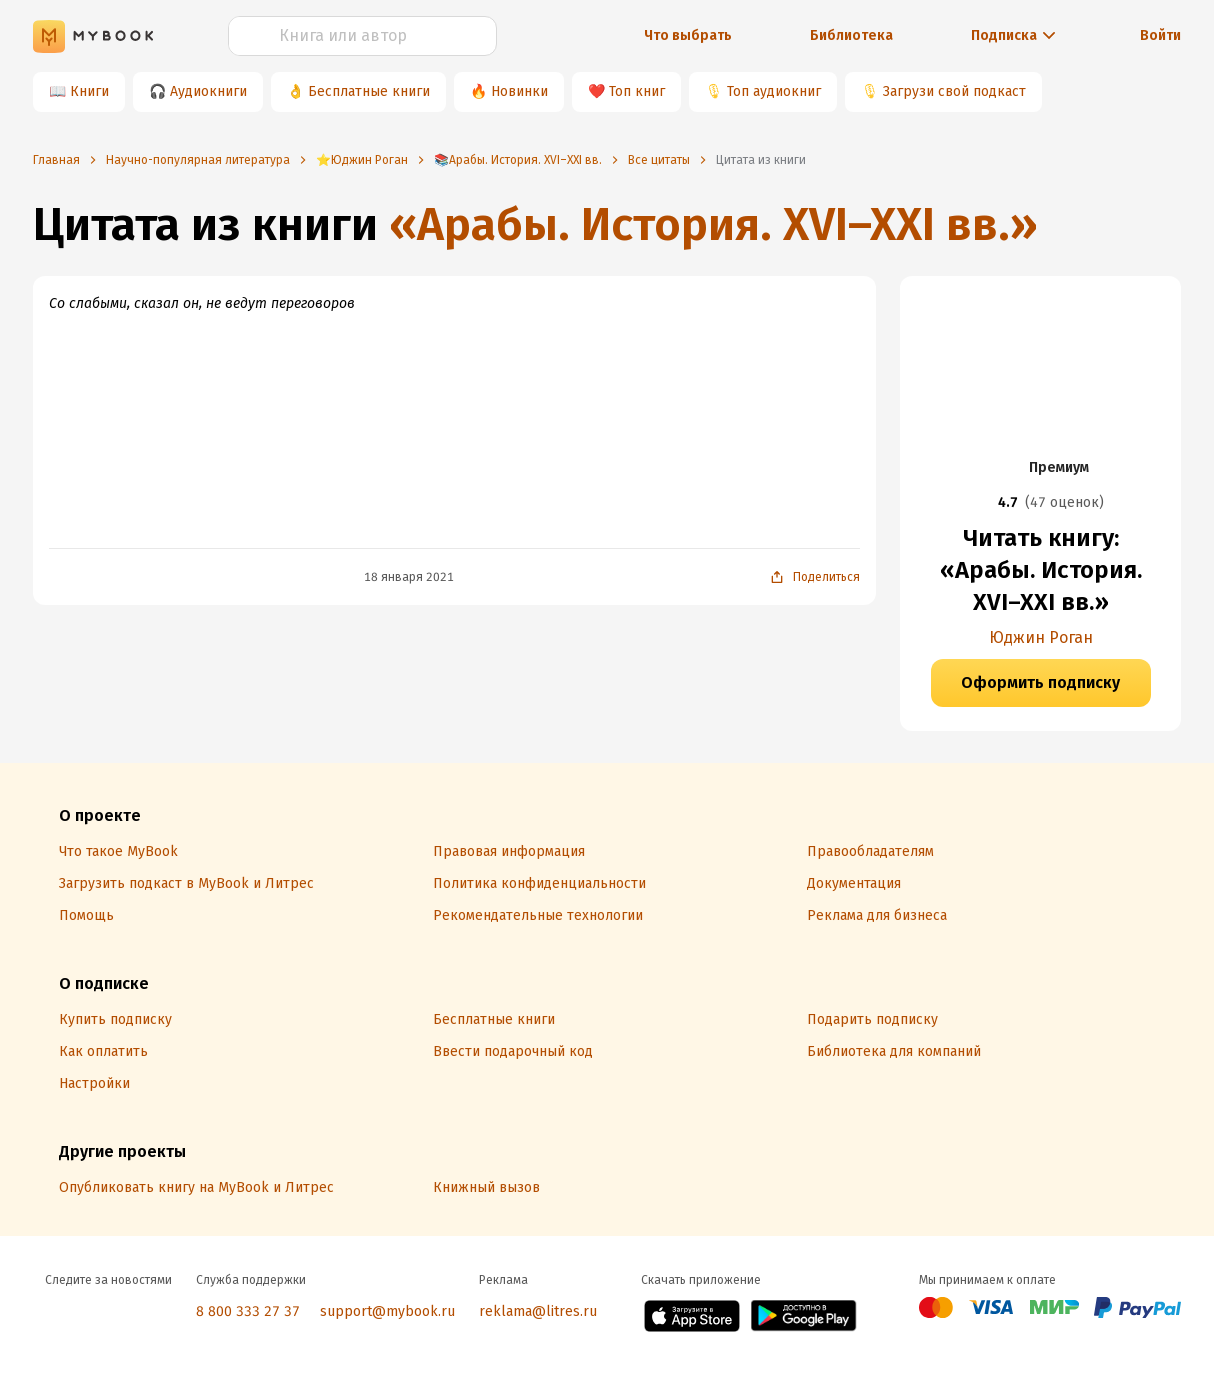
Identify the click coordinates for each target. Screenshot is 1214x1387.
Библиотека (851, 35)
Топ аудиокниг (774, 91)
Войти (1160, 35)
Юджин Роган (1041, 637)
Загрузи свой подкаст (954, 91)
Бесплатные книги (369, 91)
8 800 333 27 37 (248, 1311)
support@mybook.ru (387, 1311)
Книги (89, 91)
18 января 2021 (409, 577)
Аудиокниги (208, 91)
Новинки (519, 91)
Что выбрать (688, 35)
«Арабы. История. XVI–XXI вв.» (713, 224)
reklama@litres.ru (538, 1311)
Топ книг (637, 91)
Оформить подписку (1040, 682)
